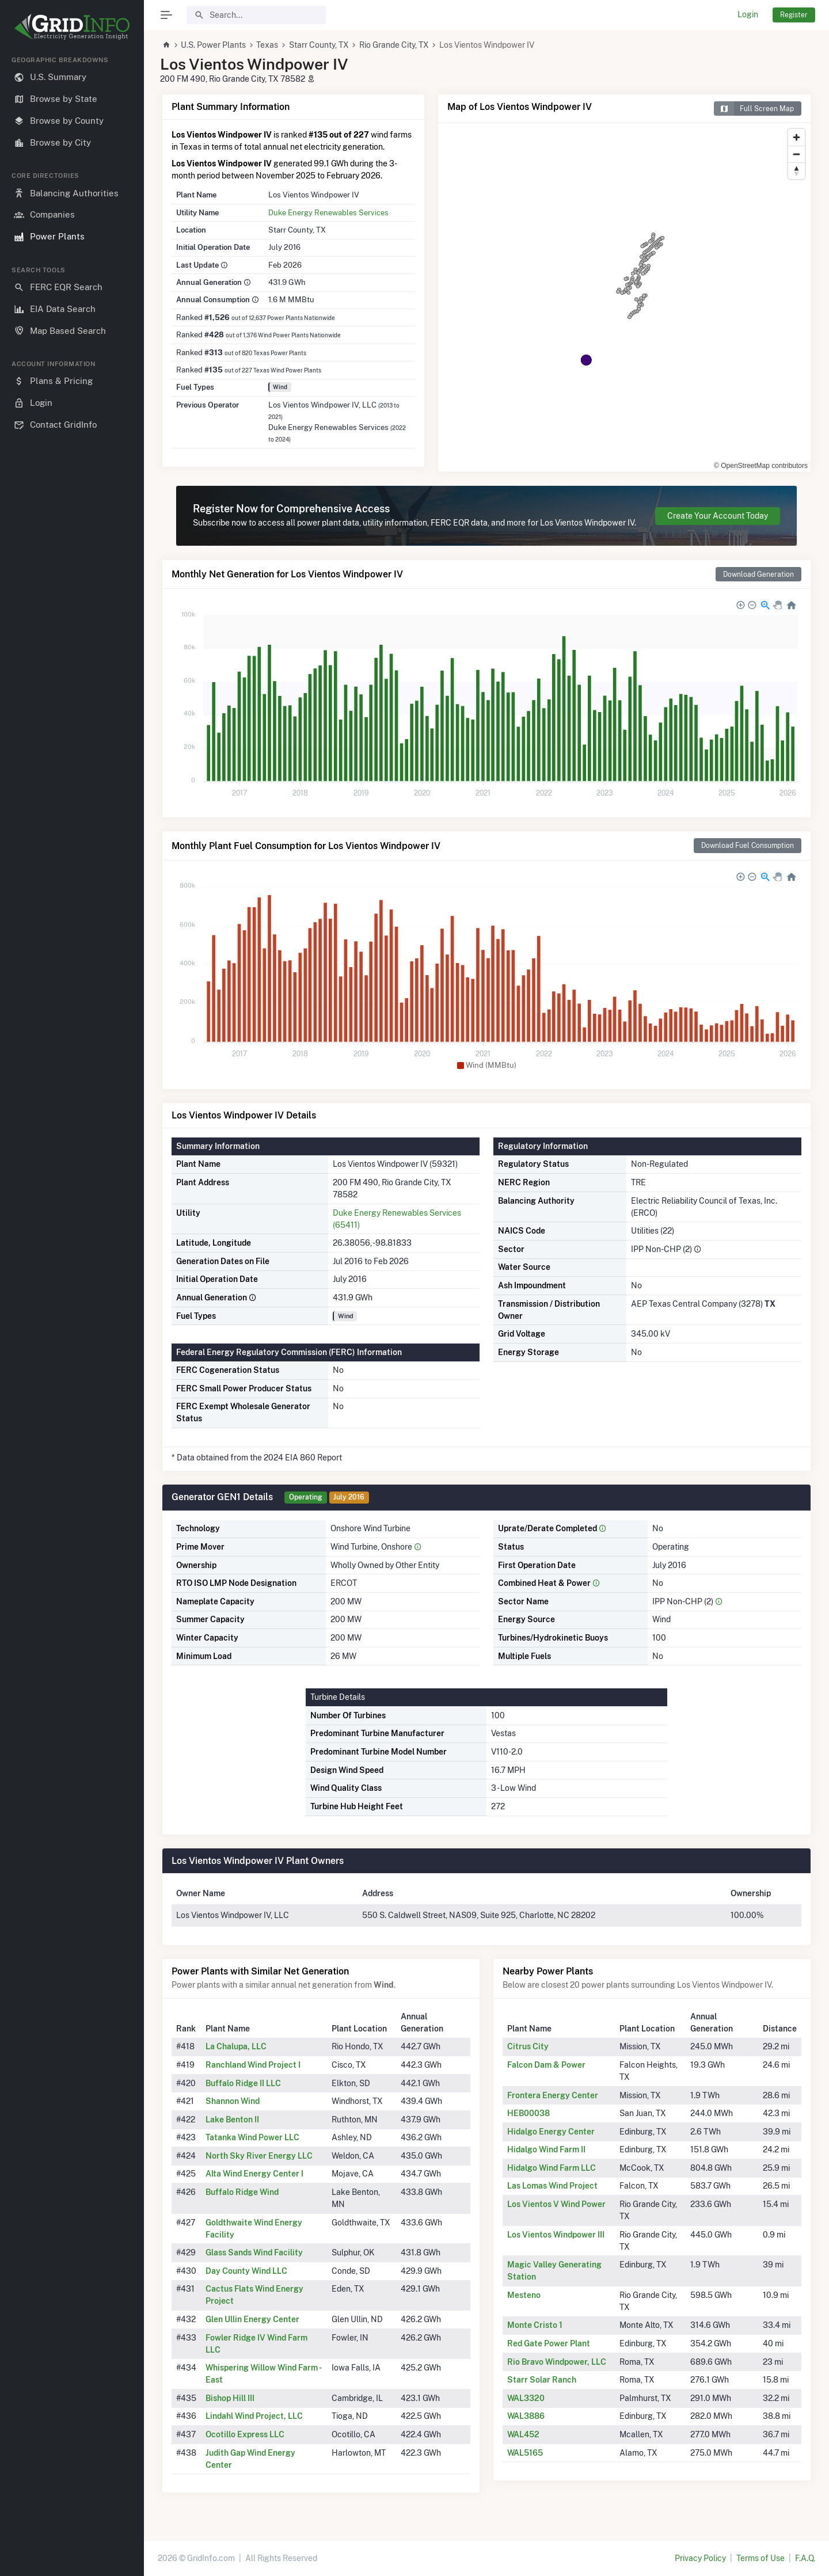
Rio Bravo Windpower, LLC (556, 2361)
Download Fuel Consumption (747, 845)
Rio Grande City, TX (394, 45)
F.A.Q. (805, 2558)
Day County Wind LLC (246, 2271)
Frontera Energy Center (552, 2095)
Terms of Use (760, 2558)
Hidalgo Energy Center (551, 2131)
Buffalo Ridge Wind (242, 2192)
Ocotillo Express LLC (245, 2434)
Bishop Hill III (230, 2398)
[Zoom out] (796, 154)
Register (794, 14)
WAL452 (523, 2434)
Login (747, 14)
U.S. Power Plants (213, 45)
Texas (267, 45)
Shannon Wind (233, 2101)
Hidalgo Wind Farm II (546, 2149)
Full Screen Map (754, 108)
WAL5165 (525, 2452)
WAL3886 (526, 2416)
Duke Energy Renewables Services (328, 212)
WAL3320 (526, 2398)
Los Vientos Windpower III (555, 2234)
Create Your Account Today (717, 515)
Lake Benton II (232, 2119)
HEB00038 (528, 2113)
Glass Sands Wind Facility (254, 2252)
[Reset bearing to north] (796, 170)
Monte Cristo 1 (534, 2325)
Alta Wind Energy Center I (254, 2173)
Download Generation (758, 574)
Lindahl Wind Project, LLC (254, 2416)
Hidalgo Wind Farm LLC (551, 2167)
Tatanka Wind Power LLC (252, 2137)
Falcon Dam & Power (546, 2064)
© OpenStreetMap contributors (761, 466)
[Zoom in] (796, 137)
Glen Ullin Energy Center (252, 2319)
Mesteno (524, 2295)
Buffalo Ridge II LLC (243, 2083)
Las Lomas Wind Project (552, 2185)
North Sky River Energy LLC (259, 2155)
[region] (72, 1306)
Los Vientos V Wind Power (556, 2204)
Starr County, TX (319, 45)
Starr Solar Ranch (541, 2379)
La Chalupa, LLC (236, 2046)
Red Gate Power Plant (548, 2343)
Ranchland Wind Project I (253, 2064)
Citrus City (528, 2046)
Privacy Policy (700, 2558)
